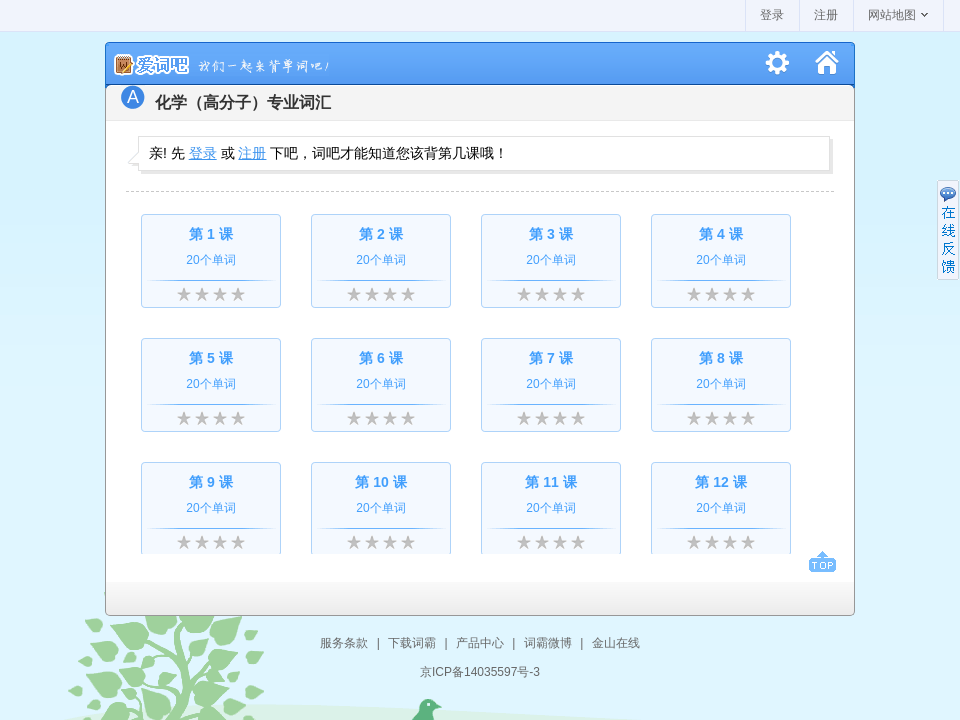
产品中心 (480, 643)
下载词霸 (412, 643)
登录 (772, 15)
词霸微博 (548, 643)
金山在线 (616, 643)
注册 (826, 15)
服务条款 (344, 643)
